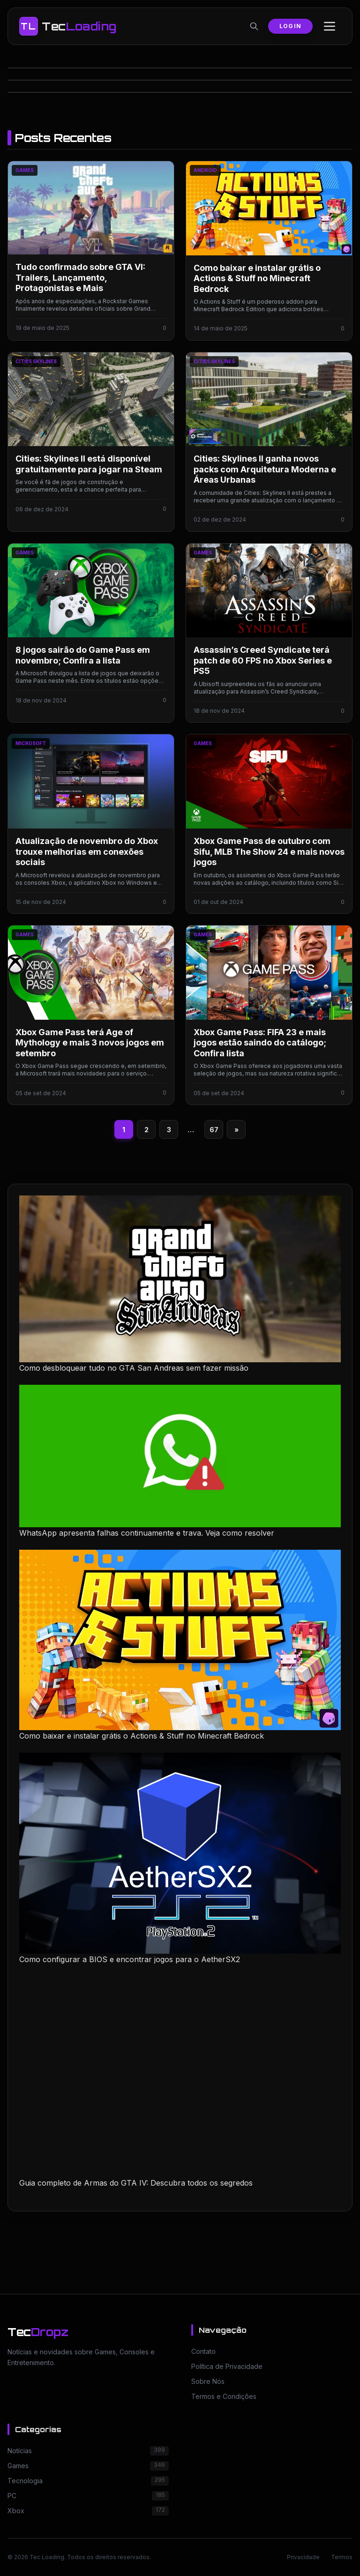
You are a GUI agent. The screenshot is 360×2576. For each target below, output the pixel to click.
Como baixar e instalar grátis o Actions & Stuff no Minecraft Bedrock (257, 278)
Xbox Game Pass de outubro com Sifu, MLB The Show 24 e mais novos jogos (269, 851)
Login (290, 26)
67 (214, 1130)
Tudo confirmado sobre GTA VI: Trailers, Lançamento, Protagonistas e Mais (80, 277)
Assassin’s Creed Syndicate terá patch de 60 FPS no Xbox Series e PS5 (263, 660)
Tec (38, 2332)
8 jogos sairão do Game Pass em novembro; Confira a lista (82, 655)
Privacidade (303, 2557)
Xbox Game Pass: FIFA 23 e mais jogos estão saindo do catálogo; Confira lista (260, 1042)
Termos (341, 2557)
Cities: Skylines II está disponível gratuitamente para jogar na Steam (88, 464)
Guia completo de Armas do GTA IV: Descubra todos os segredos (136, 2183)
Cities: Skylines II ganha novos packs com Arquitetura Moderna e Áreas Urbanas (265, 469)
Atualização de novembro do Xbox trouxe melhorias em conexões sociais (86, 851)
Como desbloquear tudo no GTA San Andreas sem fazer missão (133, 1368)
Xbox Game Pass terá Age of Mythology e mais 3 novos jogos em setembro (89, 1042)
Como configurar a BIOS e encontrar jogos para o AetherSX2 (129, 1959)
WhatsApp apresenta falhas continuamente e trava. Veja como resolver (146, 1533)
